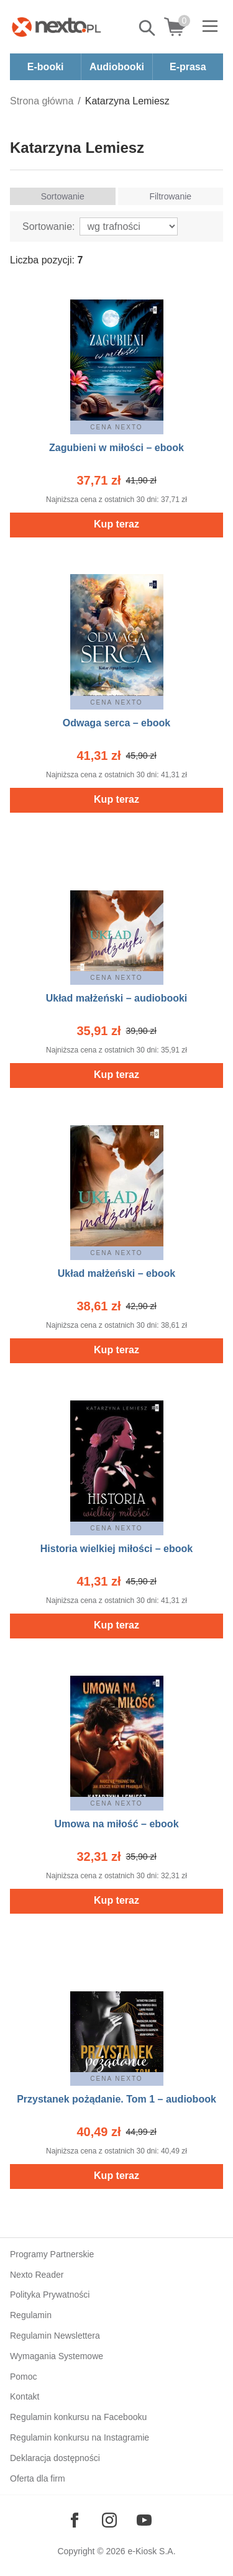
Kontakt (24, 2396)
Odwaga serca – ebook (116, 723)
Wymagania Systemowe (56, 2356)
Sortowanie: (48, 226)
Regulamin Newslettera (55, 2336)
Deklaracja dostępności (55, 2458)
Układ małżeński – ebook (116, 1273)
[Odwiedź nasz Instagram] (109, 2520)
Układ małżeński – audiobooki (117, 998)
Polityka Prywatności (49, 2295)
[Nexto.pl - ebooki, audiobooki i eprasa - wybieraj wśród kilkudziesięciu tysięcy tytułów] (56, 26)
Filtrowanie (170, 196)
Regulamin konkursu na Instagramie (79, 2437)
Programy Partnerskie (52, 2254)
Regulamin (31, 2315)
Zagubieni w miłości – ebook (116, 447)
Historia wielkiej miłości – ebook (116, 1548)
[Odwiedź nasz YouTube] (144, 2520)
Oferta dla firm (37, 2478)
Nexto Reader (36, 2275)
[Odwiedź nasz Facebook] (75, 2520)
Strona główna (41, 101)
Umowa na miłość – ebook (116, 1824)
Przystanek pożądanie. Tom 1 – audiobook (116, 2099)
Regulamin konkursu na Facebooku (78, 2417)
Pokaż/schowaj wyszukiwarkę (147, 28)
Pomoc (23, 2377)
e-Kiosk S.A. (152, 2551)
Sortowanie (63, 196)
